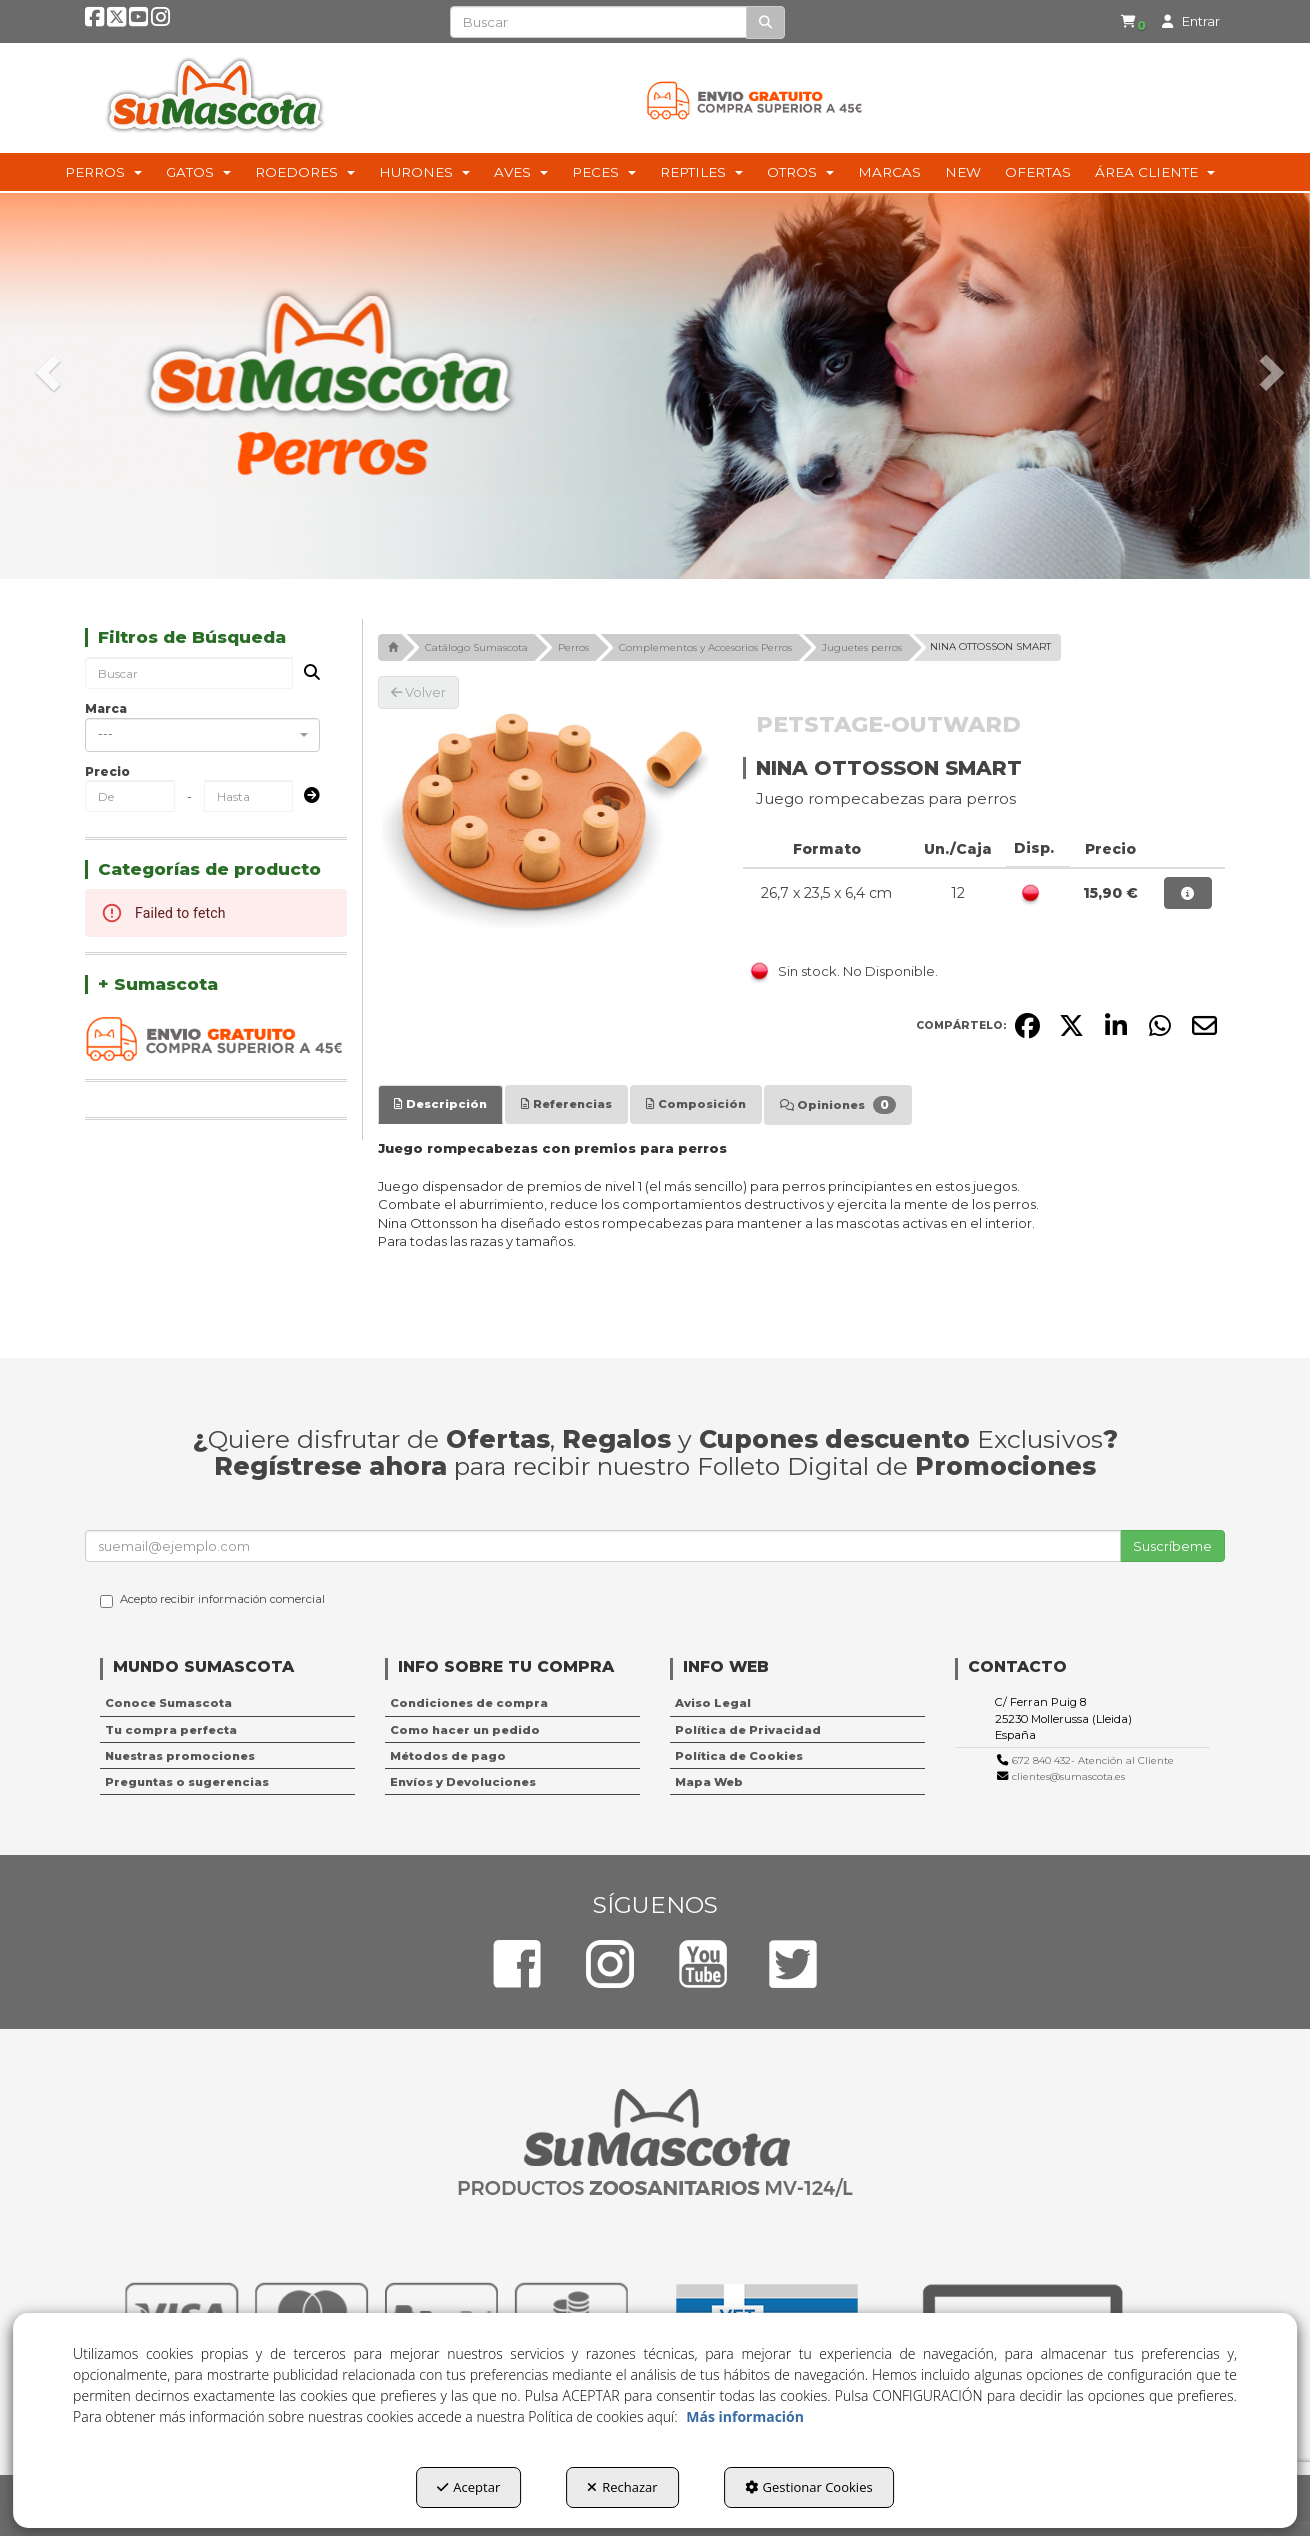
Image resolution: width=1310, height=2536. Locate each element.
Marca (106, 708)
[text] (598, 22)
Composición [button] (696, 1104)
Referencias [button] (566, 1104)
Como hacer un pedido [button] (465, 1730)
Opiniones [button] (838, 1105)
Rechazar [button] (622, 2487)
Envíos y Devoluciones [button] (463, 1782)
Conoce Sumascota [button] (168, 1703)
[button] (95, 22)
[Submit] (306, 796)
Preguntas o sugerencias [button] (187, 1782)
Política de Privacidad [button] (748, 1730)
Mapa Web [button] (709, 1782)
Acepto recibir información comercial (212, 1600)
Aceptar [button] (468, 2487)
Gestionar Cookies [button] (809, 2487)
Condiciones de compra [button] (469, 1703)
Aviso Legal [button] (713, 1703)
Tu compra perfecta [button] (171, 1730)
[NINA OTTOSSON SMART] (546, 820)
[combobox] (202, 735)
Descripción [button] (440, 1104)
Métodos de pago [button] (448, 1756)
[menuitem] (1124, 22)
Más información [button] (745, 2416)
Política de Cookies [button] (739, 1756)
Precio (107, 771)
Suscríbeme (1172, 1546)
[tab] (440, 1104)
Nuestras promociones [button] (180, 1756)
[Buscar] (765, 22)
